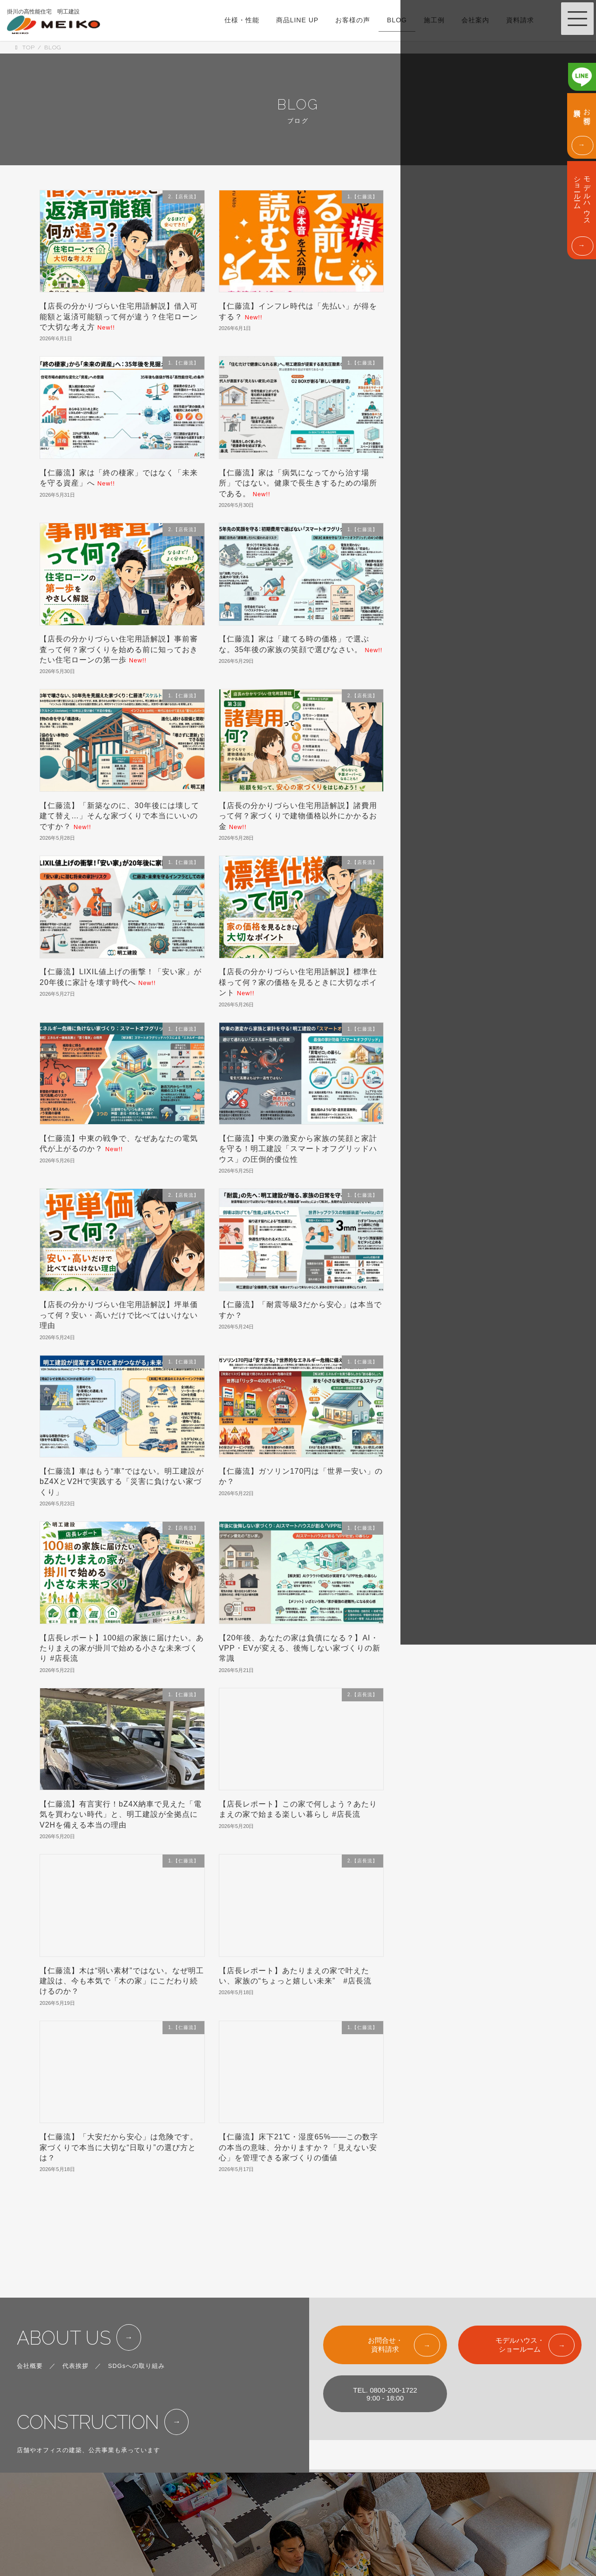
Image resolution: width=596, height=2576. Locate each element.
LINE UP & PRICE (317, 2495)
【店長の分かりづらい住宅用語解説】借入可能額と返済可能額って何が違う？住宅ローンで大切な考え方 (119, 316)
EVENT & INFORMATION (415, 2475)
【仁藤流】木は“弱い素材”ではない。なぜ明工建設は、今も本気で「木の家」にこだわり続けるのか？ (122, 1981)
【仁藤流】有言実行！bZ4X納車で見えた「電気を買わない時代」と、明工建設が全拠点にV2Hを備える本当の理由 (121, 1814)
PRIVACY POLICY (405, 2555)
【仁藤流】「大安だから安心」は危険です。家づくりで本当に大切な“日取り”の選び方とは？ (119, 2147)
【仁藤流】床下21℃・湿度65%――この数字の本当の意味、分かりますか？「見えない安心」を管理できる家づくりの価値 (299, 2147)
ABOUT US (64, 2285)
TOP (297, 2455)
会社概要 (30, 2312)
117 (229, 2209)
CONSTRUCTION (88, 2369)
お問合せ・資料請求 (385, 2291)
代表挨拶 (75, 2312)
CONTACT (393, 2515)
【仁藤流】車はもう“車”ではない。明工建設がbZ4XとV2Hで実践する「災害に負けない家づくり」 (122, 1481)
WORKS (302, 2515)
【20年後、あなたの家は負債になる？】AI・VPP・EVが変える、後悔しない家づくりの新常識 (299, 1648)
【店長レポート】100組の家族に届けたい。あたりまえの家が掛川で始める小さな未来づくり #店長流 (122, 1648)
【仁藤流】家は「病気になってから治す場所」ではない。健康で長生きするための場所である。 (298, 483)
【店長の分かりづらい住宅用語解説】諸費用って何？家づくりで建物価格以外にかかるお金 (298, 816)
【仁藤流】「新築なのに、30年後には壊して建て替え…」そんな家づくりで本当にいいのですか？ (119, 816)
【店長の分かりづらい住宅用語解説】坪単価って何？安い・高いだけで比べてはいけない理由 (119, 1315)
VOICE (300, 2535)
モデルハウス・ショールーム (519, 2291)
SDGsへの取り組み (136, 2312)
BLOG (299, 2555)
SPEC (299, 2475)
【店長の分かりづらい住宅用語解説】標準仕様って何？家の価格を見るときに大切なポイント (298, 982)
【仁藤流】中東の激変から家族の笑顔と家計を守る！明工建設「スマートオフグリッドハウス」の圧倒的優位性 (298, 1148)
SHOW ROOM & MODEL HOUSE (426, 2455)
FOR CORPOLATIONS (411, 2535)
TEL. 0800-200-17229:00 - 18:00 (385, 2341)
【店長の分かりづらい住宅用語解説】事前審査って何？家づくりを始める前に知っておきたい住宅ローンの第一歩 (119, 649)
